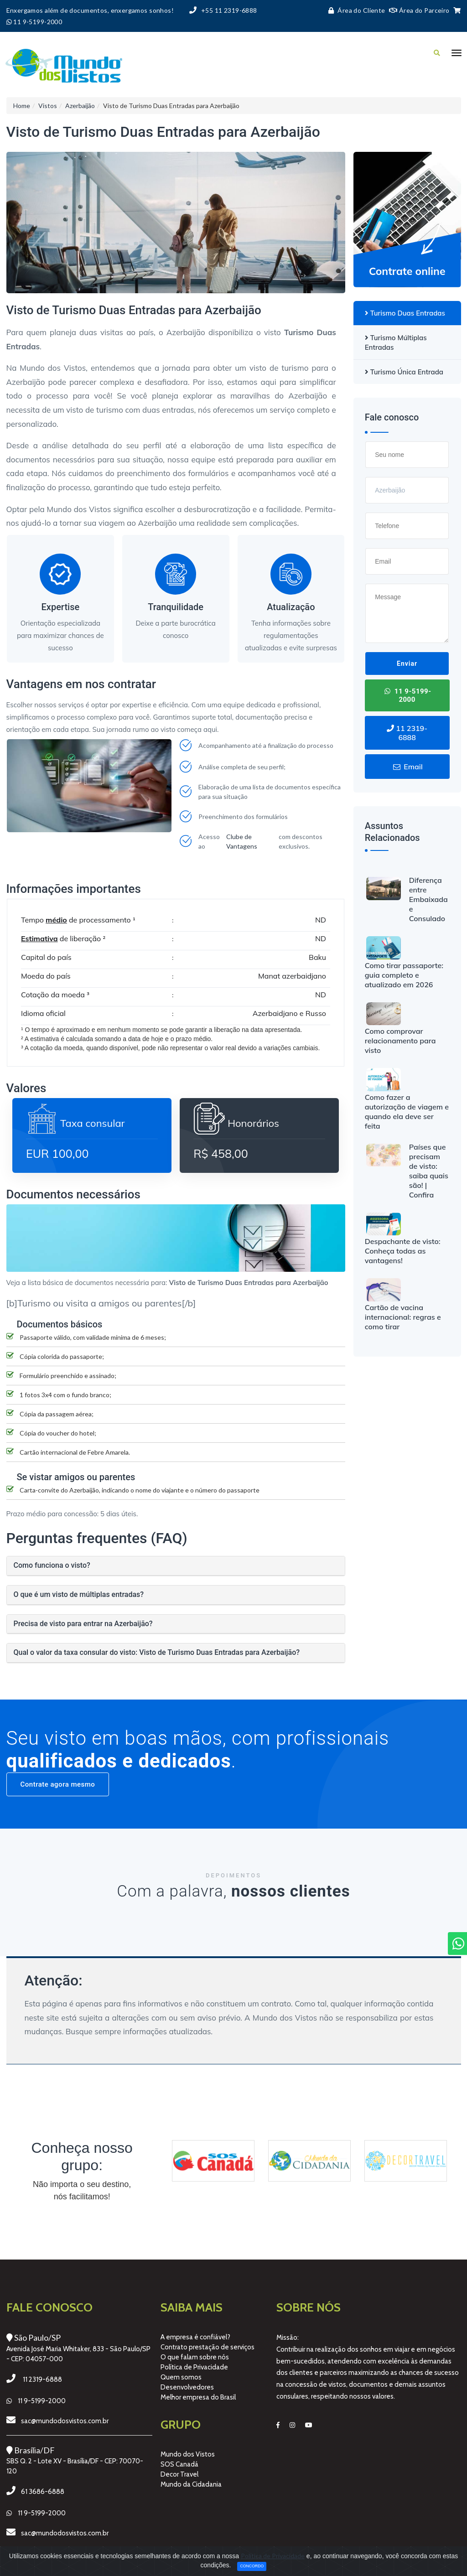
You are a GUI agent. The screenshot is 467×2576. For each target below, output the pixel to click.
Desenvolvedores (187, 2387)
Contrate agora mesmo (58, 1784)
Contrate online (407, 271)
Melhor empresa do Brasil (198, 2397)
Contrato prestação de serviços (207, 2347)
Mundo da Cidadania (191, 2484)
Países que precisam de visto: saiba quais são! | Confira (428, 1170)
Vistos (47, 105)
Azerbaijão (80, 105)
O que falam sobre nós (195, 2357)
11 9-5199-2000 (407, 695)
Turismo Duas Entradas (405, 313)
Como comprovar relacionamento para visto (400, 1040)
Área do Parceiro (419, 10)
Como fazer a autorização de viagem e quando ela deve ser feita (407, 1111)
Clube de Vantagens (241, 841)
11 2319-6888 (407, 733)
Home (21, 105)
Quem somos (181, 2377)
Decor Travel (179, 2474)
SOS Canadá (179, 2464)
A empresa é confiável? (195, 2337)
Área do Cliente (354, 10)
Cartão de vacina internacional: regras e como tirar (403, 1317)
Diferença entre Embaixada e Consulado (428, 899)
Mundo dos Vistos (188, 2454)
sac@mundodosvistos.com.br (65, 2421)
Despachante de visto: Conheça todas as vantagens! (403, 1251)
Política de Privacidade (194, 2367)
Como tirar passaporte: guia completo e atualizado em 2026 (404, 975)
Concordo (252, 2566)
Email (407, 766)
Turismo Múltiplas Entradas (396, 342)
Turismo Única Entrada (404, 372)
